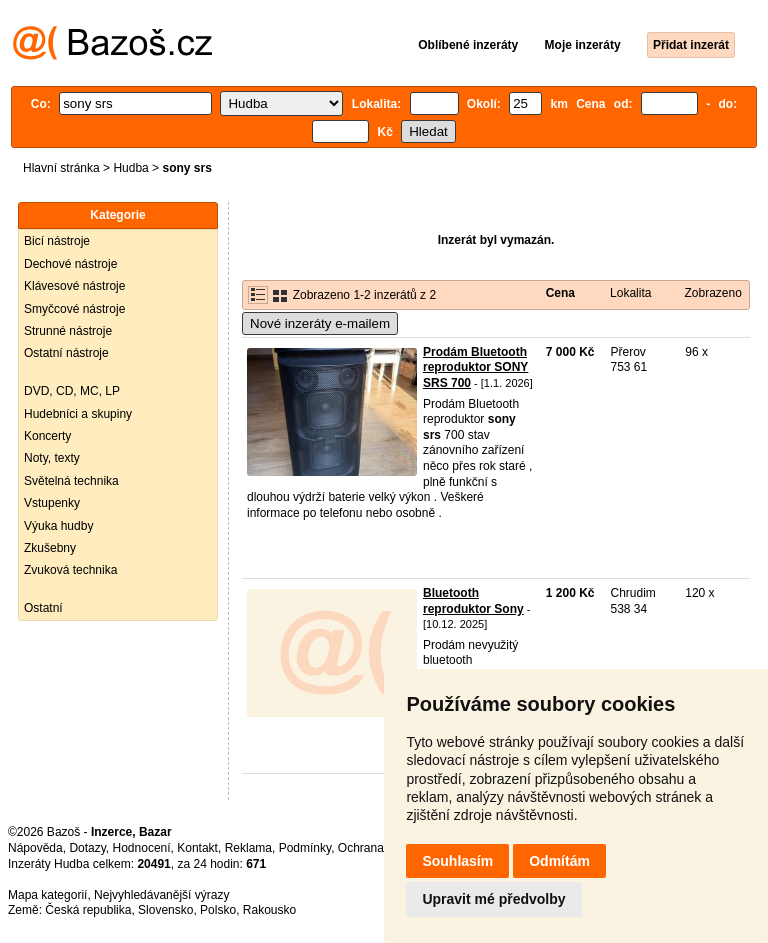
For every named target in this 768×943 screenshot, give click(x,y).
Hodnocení (142, 848)
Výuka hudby (58, 526)
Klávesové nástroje (74, 286)
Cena (560, 293)
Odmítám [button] (559, 861)
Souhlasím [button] (457, 861)
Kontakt (197, 848)
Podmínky (305, 848)
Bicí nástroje (57, 241)
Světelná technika (71, 481)
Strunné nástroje (68, 331)
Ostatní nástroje (66, 353)
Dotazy (87, 848)
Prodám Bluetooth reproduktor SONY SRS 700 (475, 367)
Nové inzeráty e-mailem (320, 323)
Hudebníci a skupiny (78, 414)
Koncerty (47, 436)
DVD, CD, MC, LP (72, 391)
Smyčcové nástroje (74, 309)
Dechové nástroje (70, 264)
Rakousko (269, 910)
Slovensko (165, 910)
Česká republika (88, 910)
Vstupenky (52, 503)
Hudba (130, 168)
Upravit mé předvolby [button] (493, 899)
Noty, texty (52, 458)
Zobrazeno (712, 293)
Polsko (218, 910)
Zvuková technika (70, 570)
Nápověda (35, 848)
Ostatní (43, 608)
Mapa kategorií (47, 895)
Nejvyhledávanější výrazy (161, 895)
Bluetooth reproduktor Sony (473, 601)
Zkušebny (50, 548)
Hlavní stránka (61, 168)
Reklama (248, 848)
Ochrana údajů (377, 848)
